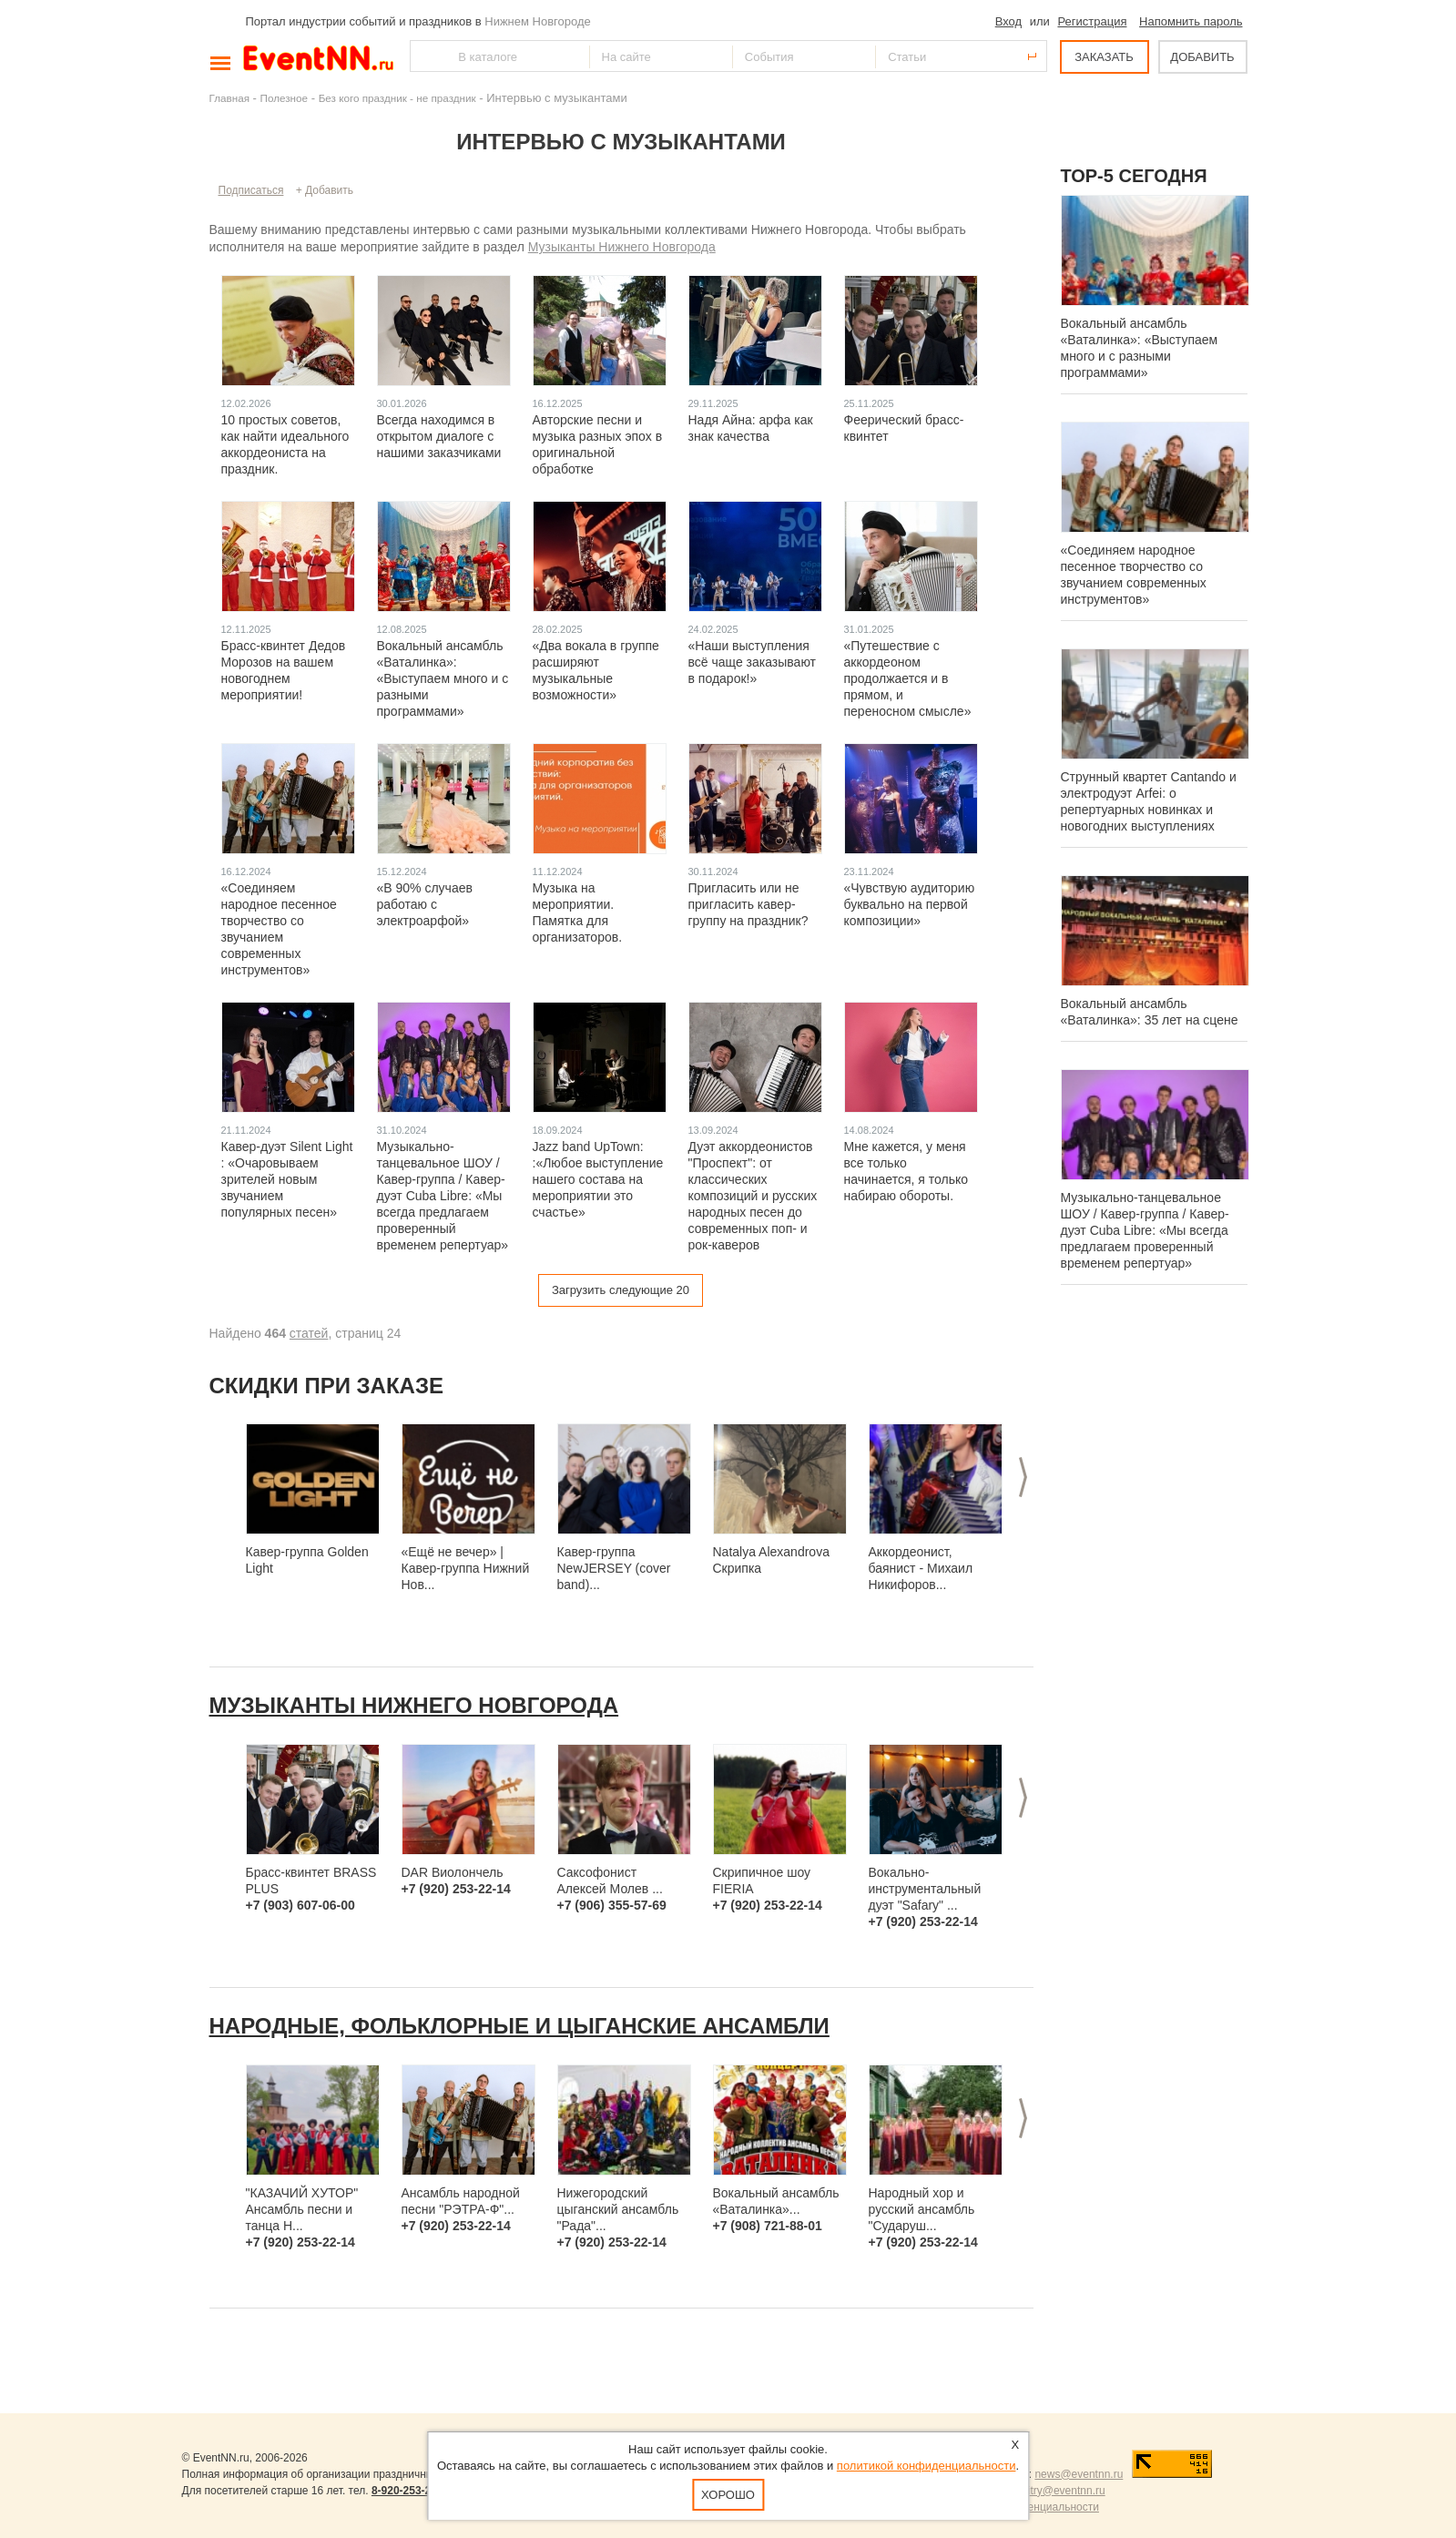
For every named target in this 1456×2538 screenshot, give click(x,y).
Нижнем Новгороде (537, 21)
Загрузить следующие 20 (620, 1290)
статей (309, 1333)
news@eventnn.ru (1078, 2474)
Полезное (284, 98)
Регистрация (1091, 21)
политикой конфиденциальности (926, 2465)
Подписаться (251, 190)
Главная (229, 98)
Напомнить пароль (1190, 21)
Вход (1008, 21)
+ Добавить (324, 190)
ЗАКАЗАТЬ (1104, 57)
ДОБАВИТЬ (1202, 57)
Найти (425, 56)
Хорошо (728, 2495)
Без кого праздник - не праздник (397, 98)
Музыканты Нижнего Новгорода (622, 247)
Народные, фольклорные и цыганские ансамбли (519, 2025)
